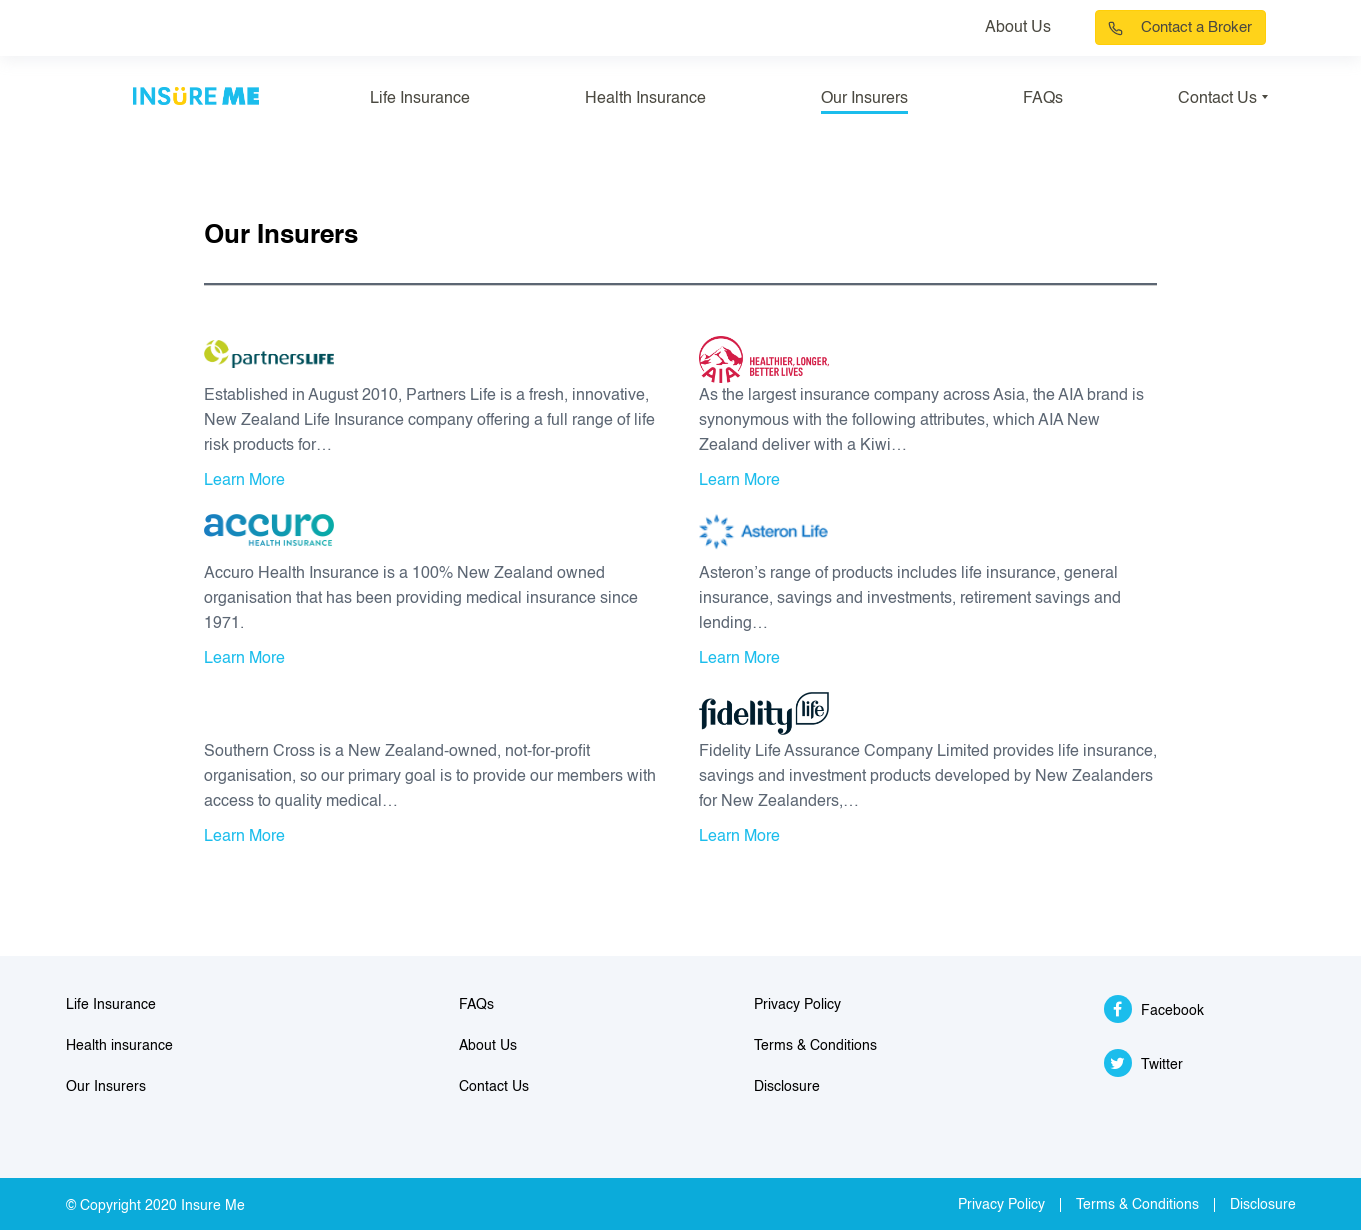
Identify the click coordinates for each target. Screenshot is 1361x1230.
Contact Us (1217, 99)
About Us (1018, 28)
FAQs (1043, 99)
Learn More (244, 481)
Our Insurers (864, 99)
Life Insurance (420, 99)
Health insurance (119, 1046)
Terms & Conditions (815, 1046)
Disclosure (787, 1087)
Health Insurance (645, 99)
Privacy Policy (797, 1005)
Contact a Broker (1196, 27)
